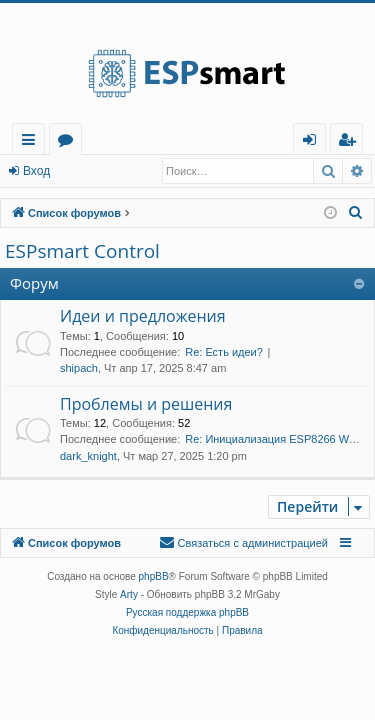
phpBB (154, 576)
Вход (36, 171)
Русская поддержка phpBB (187, 612)
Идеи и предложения (143, 316)
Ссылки (32, 142)
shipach (79, 368)
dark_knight (88, 456)
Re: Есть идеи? (224, 352)
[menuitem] (346, 139)
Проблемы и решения (146, 404)
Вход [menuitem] (313, 142)
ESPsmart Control (82, 251)
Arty (129, 594)
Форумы (69, 142)
